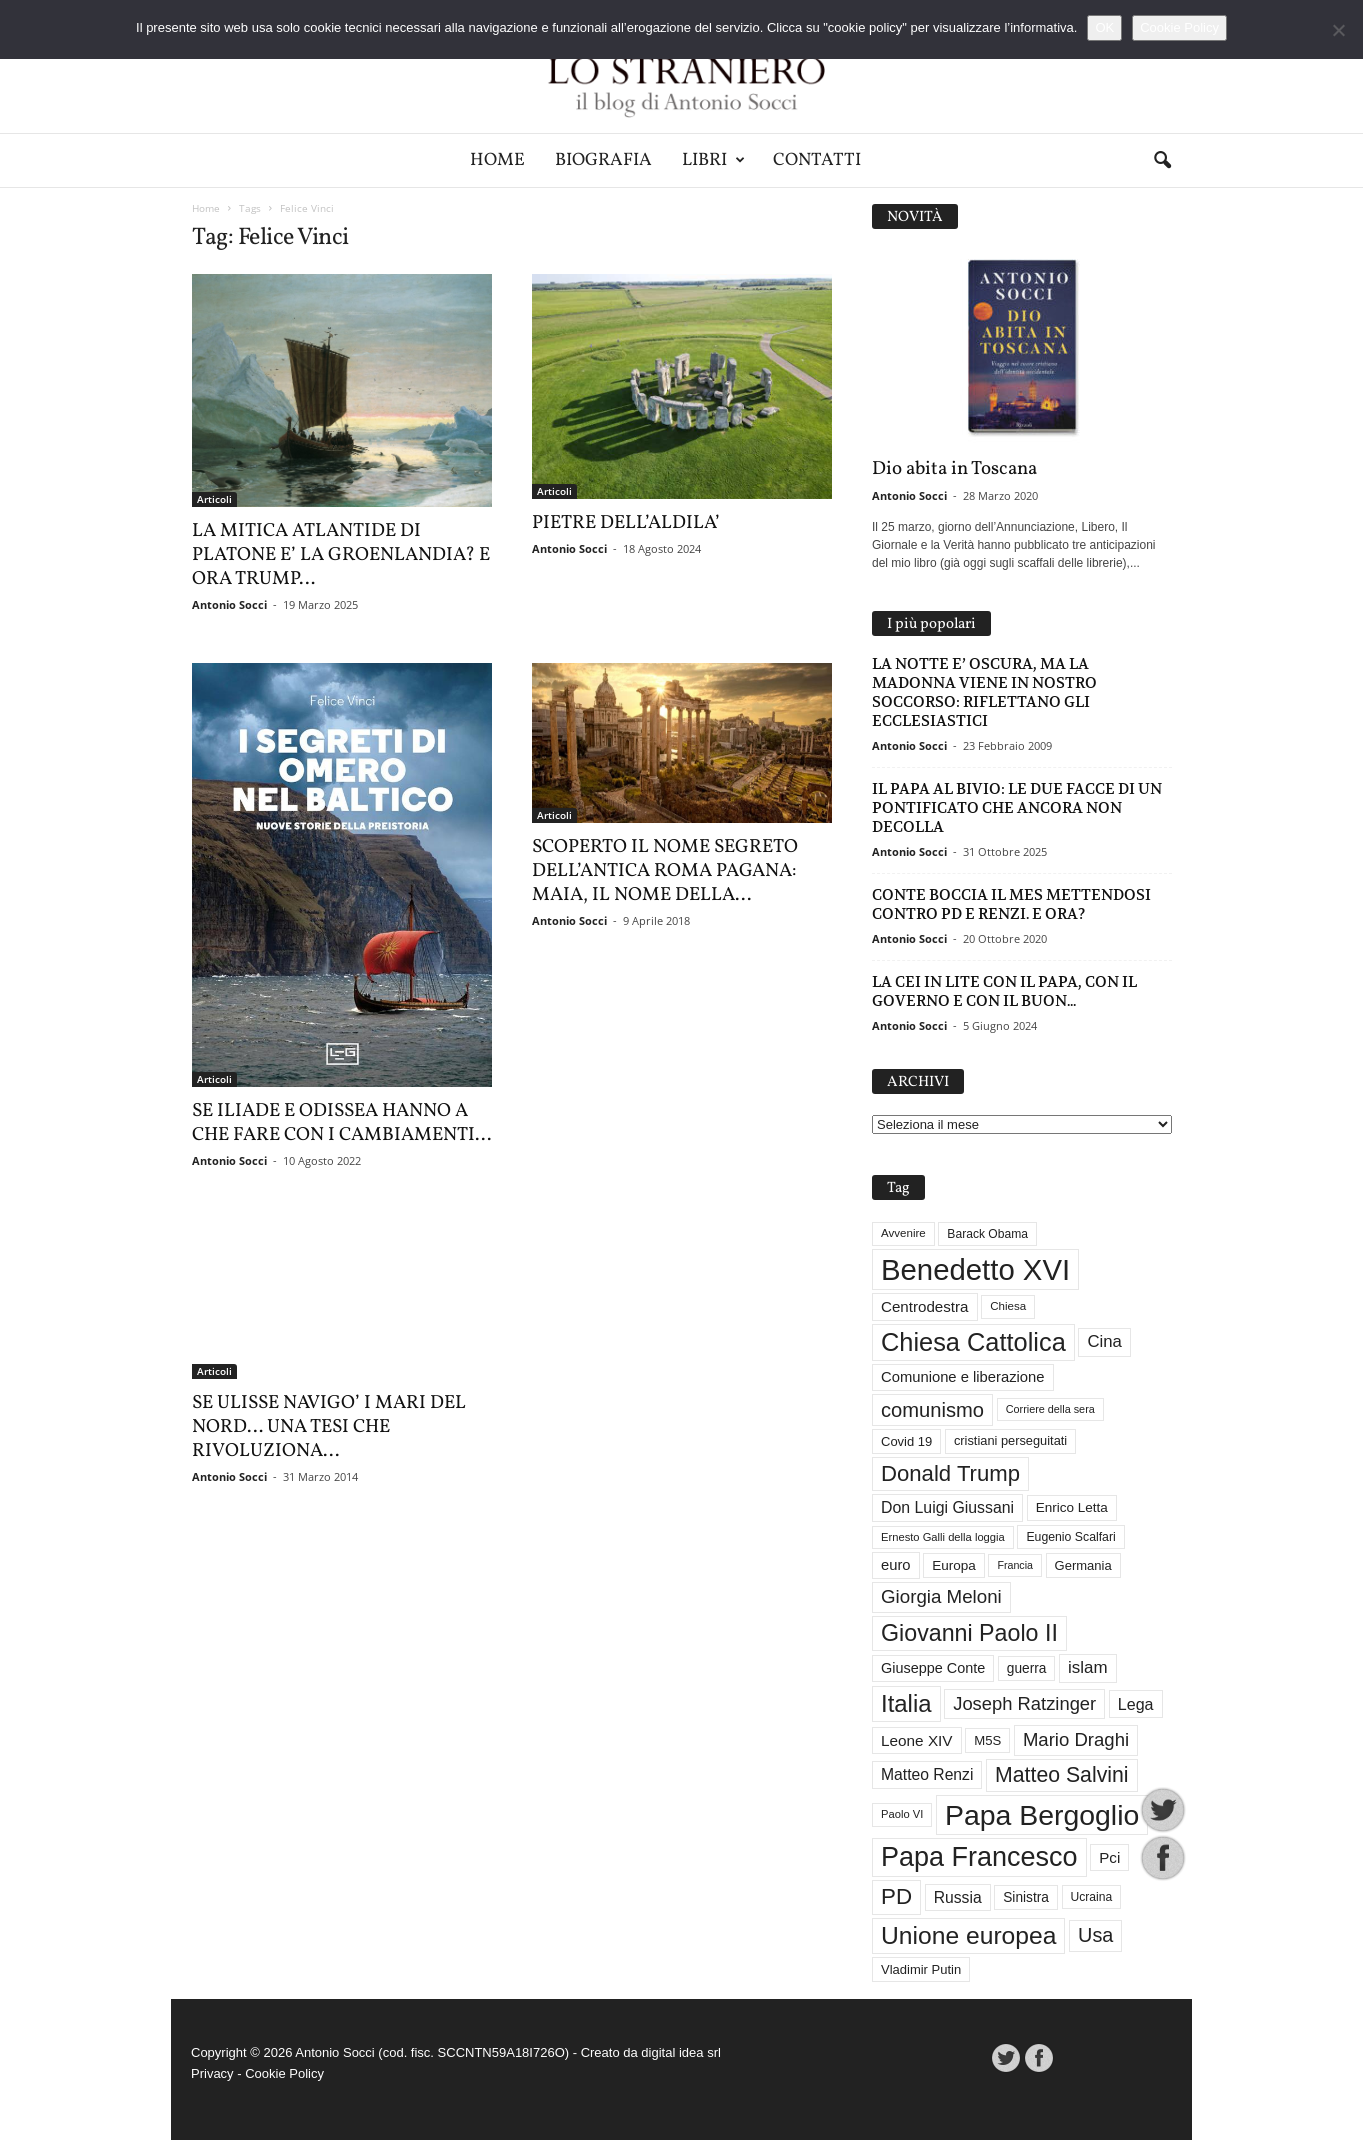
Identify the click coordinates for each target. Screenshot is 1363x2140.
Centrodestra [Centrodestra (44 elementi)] (925, 1306)
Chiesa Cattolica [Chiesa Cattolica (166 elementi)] (973, 1342)
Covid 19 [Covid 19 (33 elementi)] (906, 1441)
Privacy (212, 2073)
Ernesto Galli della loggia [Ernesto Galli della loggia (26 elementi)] (943, 1537)
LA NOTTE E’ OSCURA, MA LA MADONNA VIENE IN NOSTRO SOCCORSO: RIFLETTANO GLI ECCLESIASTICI (984, 692)
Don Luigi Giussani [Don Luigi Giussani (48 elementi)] (947, 1507)
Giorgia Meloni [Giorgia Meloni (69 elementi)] (941, 1596)
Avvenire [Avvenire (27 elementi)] (903, 1233)
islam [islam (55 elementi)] (1088, 1667)
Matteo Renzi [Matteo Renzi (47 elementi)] (927, 1774)
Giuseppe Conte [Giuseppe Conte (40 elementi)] (933, 1668)
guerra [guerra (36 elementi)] (1027, 1668)
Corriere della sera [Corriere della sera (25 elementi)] (1050, 1409)
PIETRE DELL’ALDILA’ (626, 523)
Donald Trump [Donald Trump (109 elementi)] (950, 1473)
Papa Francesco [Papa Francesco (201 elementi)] (979, 1857)
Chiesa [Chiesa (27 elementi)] (1008, 1306)
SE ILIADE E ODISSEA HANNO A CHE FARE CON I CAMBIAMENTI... (341, 1123)
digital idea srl (681, 2052)
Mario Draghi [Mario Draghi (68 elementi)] (1076, 1739)
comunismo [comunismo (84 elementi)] (932, 1410)
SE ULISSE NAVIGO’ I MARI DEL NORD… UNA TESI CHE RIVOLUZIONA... (329, 1427)
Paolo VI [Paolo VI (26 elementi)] (902, 1814)
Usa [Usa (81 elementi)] (1095, 1935)
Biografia (603, 160)
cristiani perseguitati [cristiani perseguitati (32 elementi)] (1010, 1440)
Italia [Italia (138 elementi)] (906, 1703)
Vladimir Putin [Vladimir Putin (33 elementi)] (921, 1969)
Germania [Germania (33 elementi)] (1083, 1565)
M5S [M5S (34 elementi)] (987, 1740)
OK (1104, 27)
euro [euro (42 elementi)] (896, 1565)
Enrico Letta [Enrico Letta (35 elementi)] (1072, 1507)
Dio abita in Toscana (954, 469)
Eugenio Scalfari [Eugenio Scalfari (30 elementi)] (1070, 1537)
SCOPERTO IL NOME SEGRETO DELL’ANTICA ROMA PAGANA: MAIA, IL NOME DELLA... (665, 871)
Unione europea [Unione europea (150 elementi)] (968, 1935)
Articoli (214, 499)
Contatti (817, 160)
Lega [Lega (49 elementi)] (1136, 1704)
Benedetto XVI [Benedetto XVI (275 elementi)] (975, 1269)
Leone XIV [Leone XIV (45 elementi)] (917, 1740)
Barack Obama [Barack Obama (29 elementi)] (987, 1234)
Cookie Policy (284, 2073)
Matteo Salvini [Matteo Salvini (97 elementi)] (1061, 1775)
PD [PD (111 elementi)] (896, 1896)
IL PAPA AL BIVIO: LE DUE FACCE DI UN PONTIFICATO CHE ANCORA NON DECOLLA (1017, 807)
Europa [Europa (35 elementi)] (954, 1565)
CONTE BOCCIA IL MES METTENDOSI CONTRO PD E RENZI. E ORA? (1011, 904)
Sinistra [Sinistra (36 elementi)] (1026, 1897)
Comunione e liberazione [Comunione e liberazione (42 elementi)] (963, 1377)
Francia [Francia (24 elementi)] (1015, 1565)
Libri (713, 160)
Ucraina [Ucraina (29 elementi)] (1092, 1897)
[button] (1162, 161)
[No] (1338, 30)
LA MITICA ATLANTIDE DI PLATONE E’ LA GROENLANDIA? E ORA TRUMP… (341, 555)
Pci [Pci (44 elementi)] (1109, 1857)
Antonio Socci (229, 604)
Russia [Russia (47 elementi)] (958, 1897)
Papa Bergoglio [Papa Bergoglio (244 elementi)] (1042, 1815)
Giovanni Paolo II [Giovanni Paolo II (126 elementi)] (969, 1633)
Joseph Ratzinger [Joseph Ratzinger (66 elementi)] (1024, 1703)
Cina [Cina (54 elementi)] (1104, 1341)
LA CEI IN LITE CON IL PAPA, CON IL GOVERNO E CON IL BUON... (1004, 991)
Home (497, 160)
